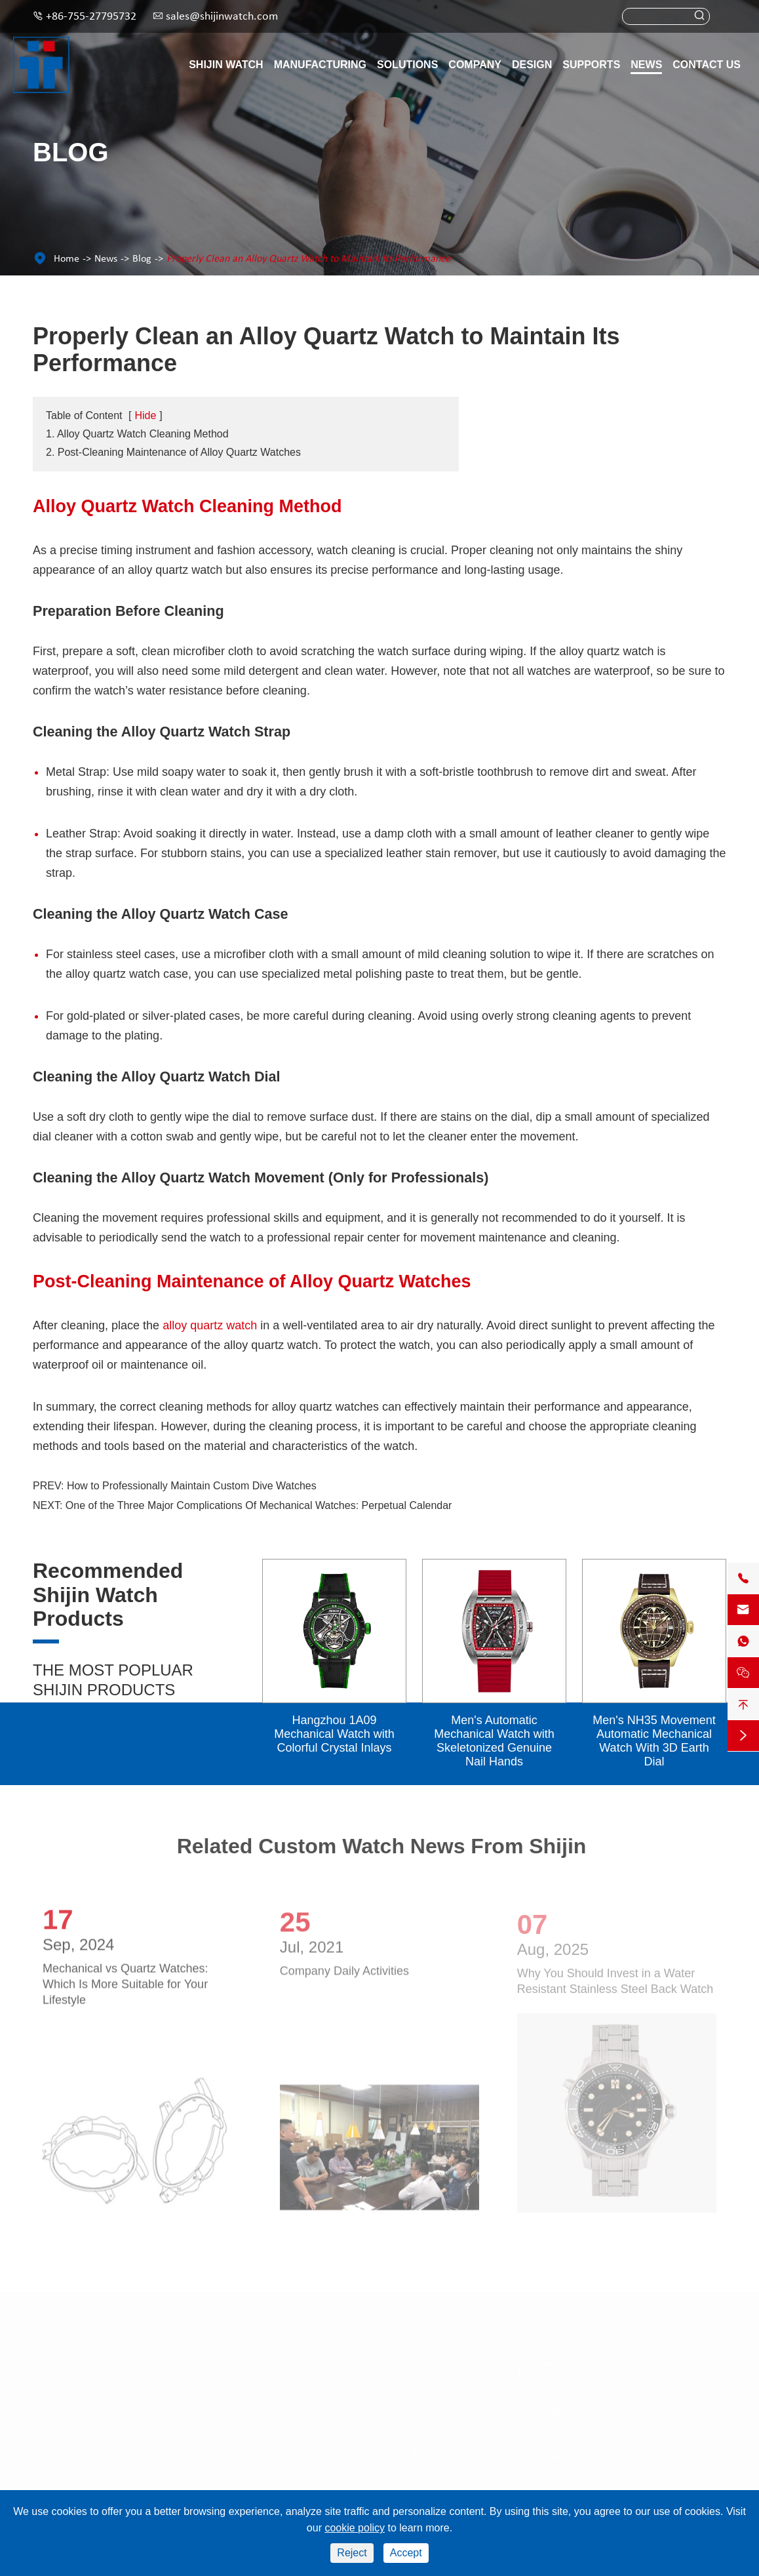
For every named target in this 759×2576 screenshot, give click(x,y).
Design (532, 64)
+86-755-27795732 (91, 16)
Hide (145, 415)
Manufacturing (320, 64)
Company (474, 64)
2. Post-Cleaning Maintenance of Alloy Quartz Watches (173, 452)
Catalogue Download (330, 2361)
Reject (351, 2552)
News (646, 64)
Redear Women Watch (80, 2384)
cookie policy (354, 2527)
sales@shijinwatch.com (222, 16)
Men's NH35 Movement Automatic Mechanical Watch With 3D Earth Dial (654, 1741)
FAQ (294, 2430)
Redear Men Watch (74, 2361)
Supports (591, 64)
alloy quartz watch (210, 1325)
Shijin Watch (226, 64)
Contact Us (706, 64)
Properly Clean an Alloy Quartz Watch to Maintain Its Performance (308, 259)
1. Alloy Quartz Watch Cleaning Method (137, 433)
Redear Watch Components (91, 2407)
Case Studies (438, 2407)
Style (196, 2430)
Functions (206, 2407)
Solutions (407, 64)
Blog (141, 259)
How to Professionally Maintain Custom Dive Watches (192, 1485)
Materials (206, 2384)
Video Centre (313, 2384)
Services (303, 2407)
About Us (431, 2384)
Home (66, 259)
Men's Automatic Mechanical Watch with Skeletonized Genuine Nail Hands (494, 1741)
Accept (406, 2552)
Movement (209, 2361)
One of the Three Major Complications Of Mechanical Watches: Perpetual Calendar (259, 1505)
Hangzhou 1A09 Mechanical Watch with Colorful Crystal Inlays (334, 1734)
